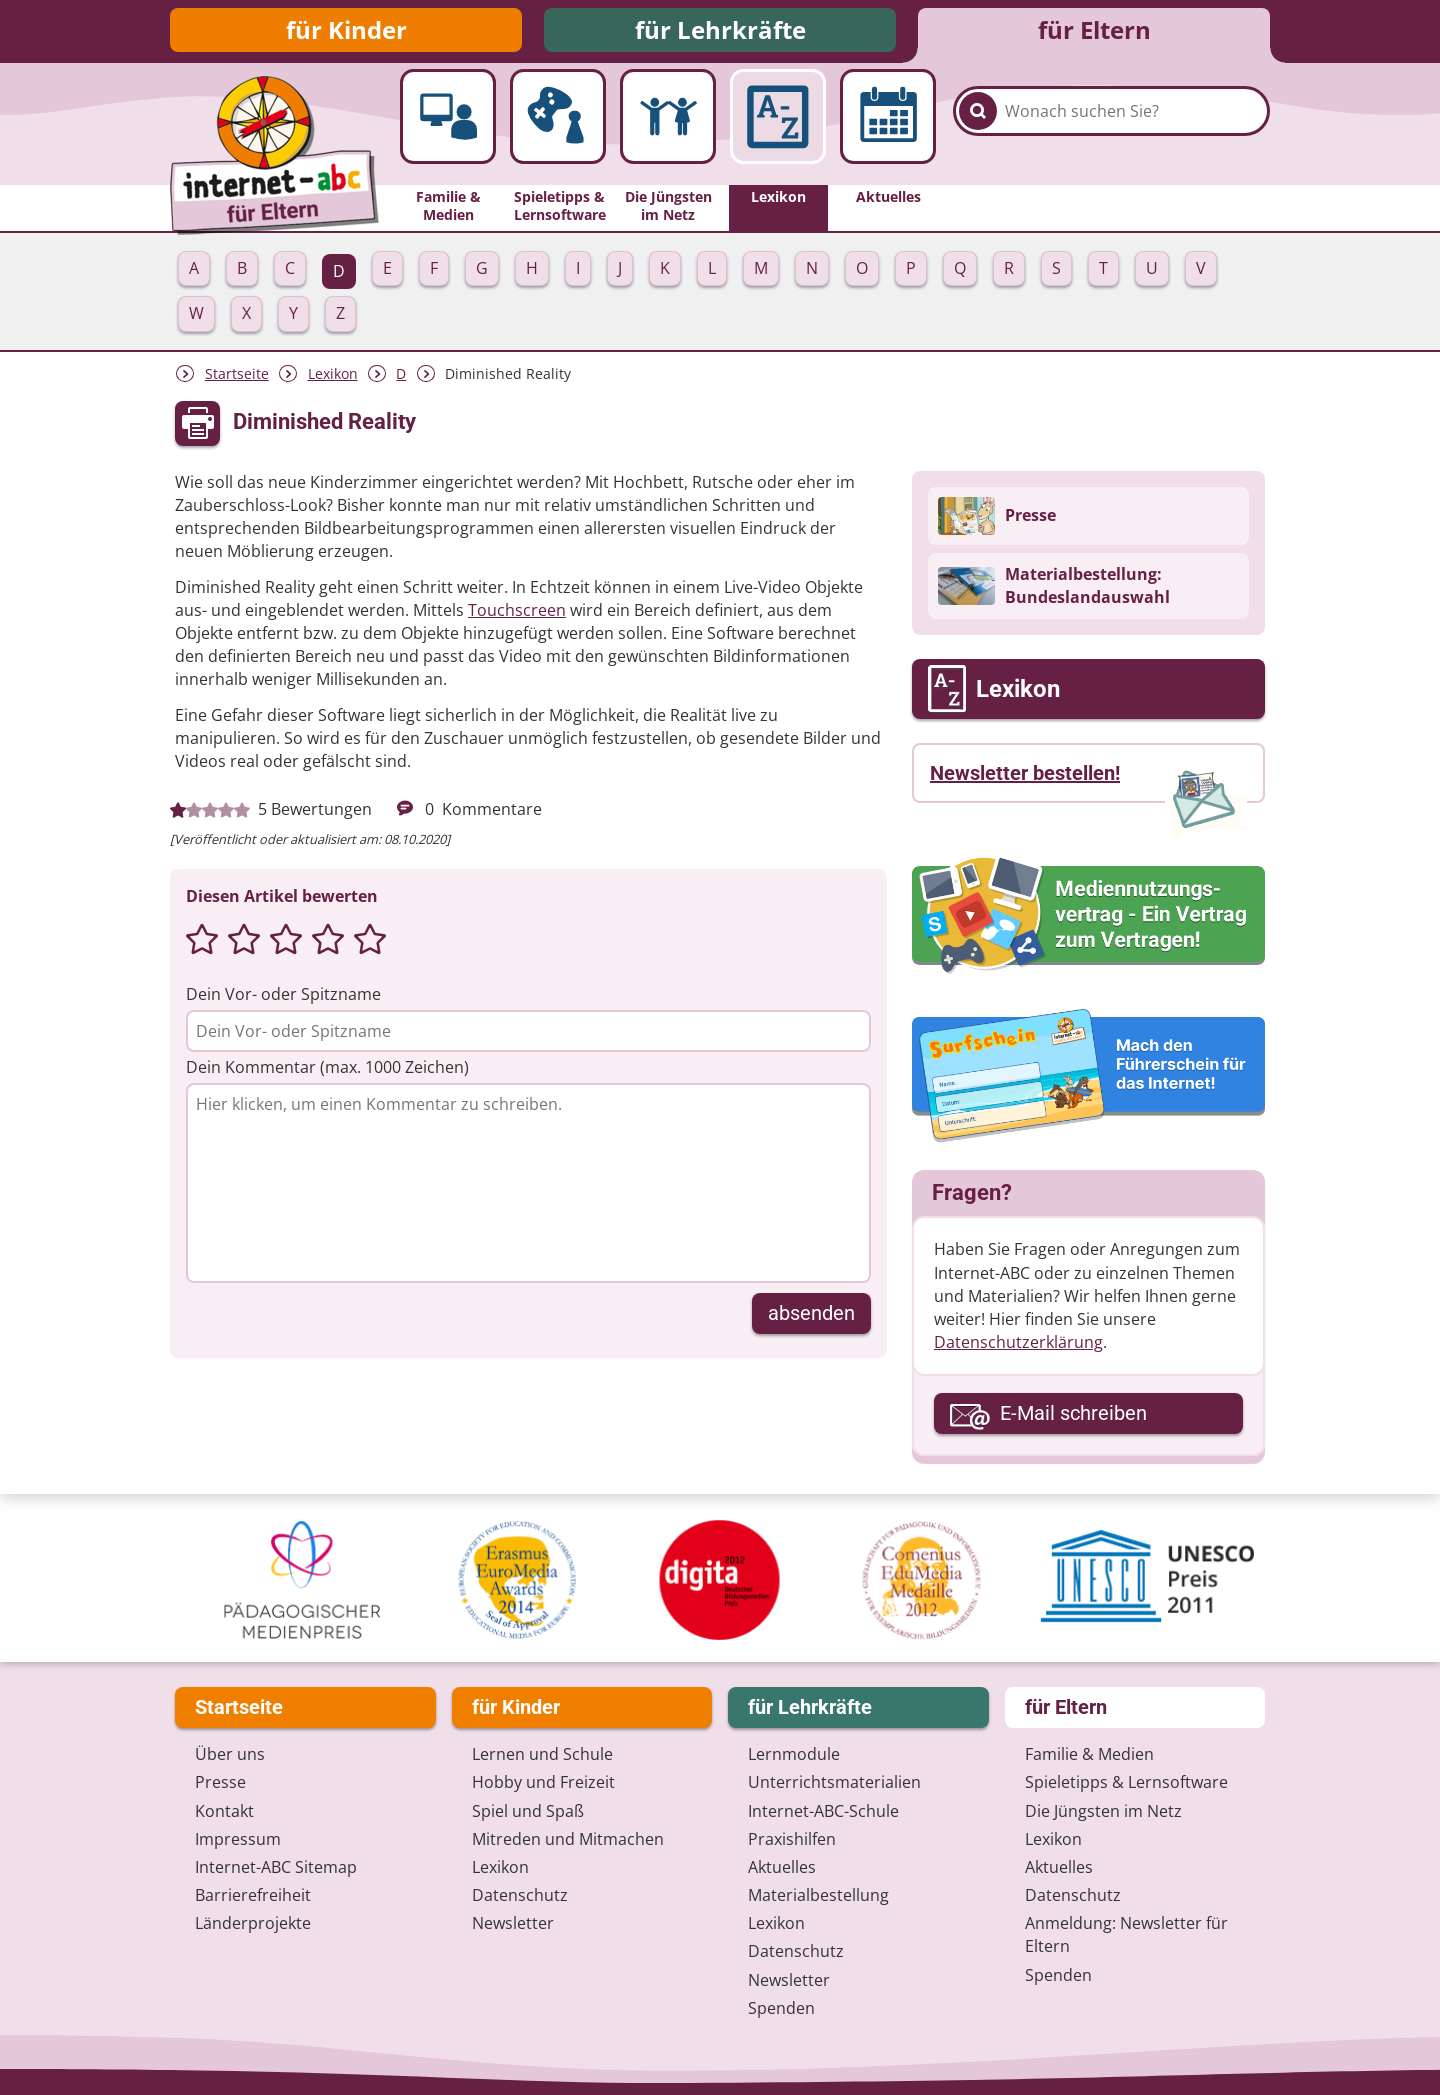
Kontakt (224, 1811)
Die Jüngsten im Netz (1103, 1811)
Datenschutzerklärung (1018, 1348)
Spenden (781, 2008)
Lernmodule (794, 1755)
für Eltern (1094, 32)
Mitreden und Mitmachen (568, 1839)
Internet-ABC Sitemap (276, 1867)
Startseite (237, 379)
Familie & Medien (1089, 1755)
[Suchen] (978, 132)
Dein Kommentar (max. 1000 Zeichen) (327, 1072)
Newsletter (513, 1924)
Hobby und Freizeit (543, 1783)
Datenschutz (520, 1896)
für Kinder (346, 32)
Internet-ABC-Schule (823, 1811)
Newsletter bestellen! (1025, 779)
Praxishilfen (792, 1839)
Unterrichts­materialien (834, 1783)
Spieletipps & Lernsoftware (1126, 1783)
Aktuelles (782, 1867)
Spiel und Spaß (528, 1811)
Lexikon (333, 379)
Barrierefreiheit (253, 1896)
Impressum (238, 1839)
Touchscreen (517, 616)
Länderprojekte (253, 1924)
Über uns (230, 1755)
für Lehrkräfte (720, 32)
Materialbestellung (818, 1896)
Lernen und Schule (542, 1755)
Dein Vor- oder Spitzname (283, 999)
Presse (220, 1783)
